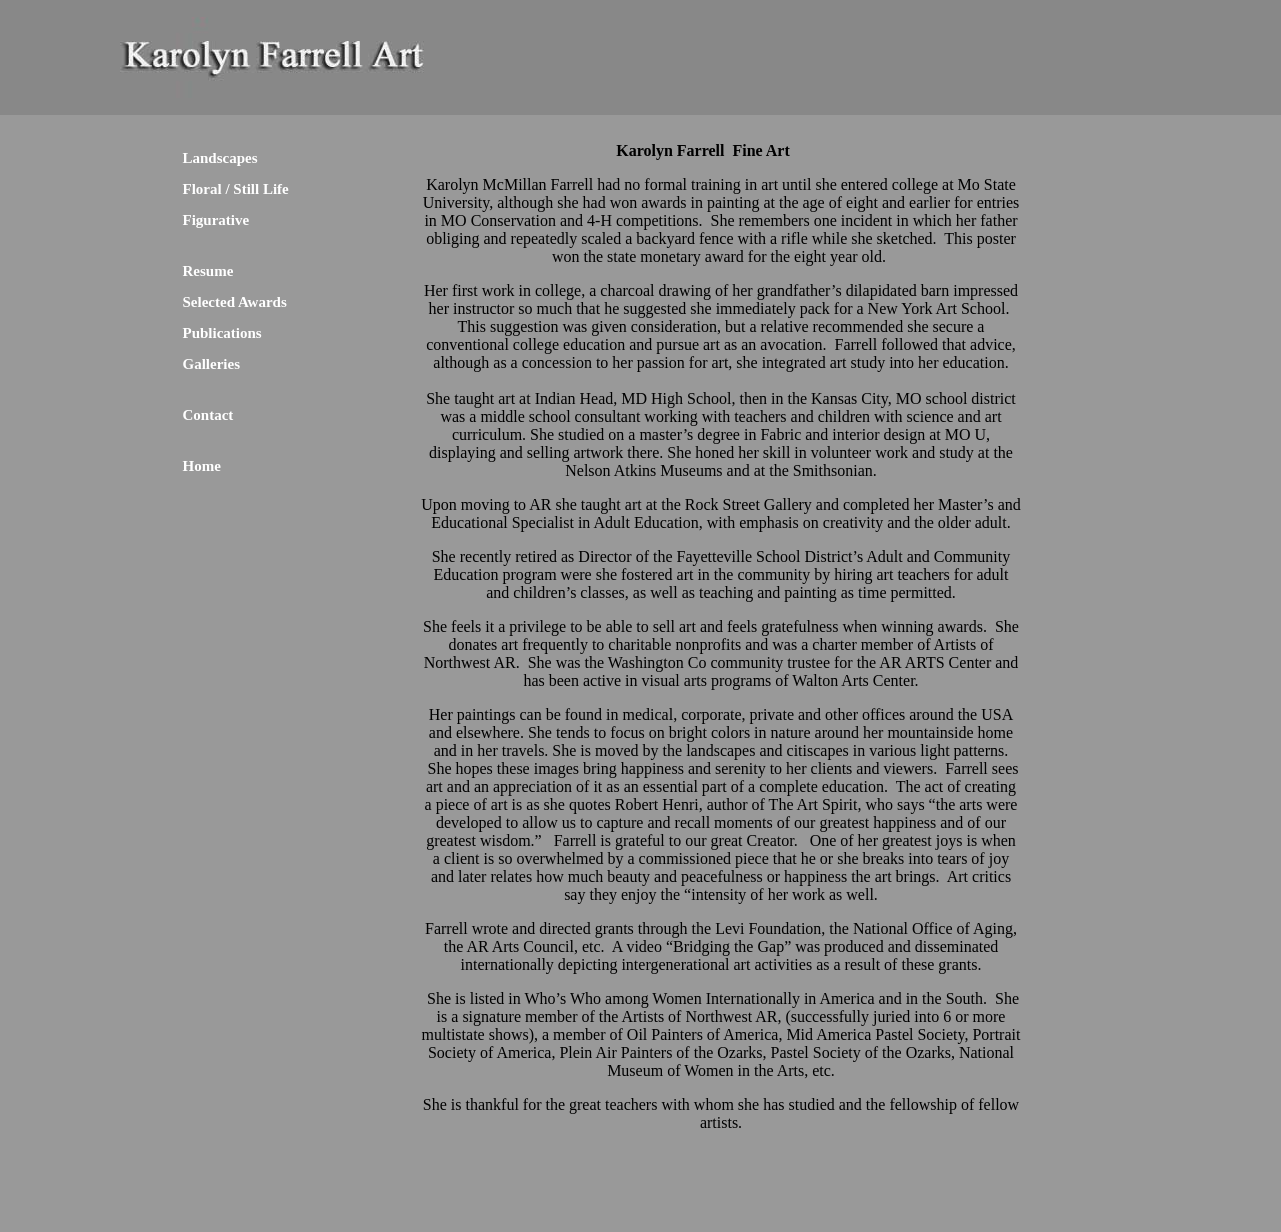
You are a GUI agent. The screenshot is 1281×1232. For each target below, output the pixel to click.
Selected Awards (235, 302)
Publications (222, 333)
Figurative (216, 220)
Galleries (211, 364)
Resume (208, 271)
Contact (208, 415)
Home (202, 466)
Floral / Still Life (236, 189)
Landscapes (220, 158)
